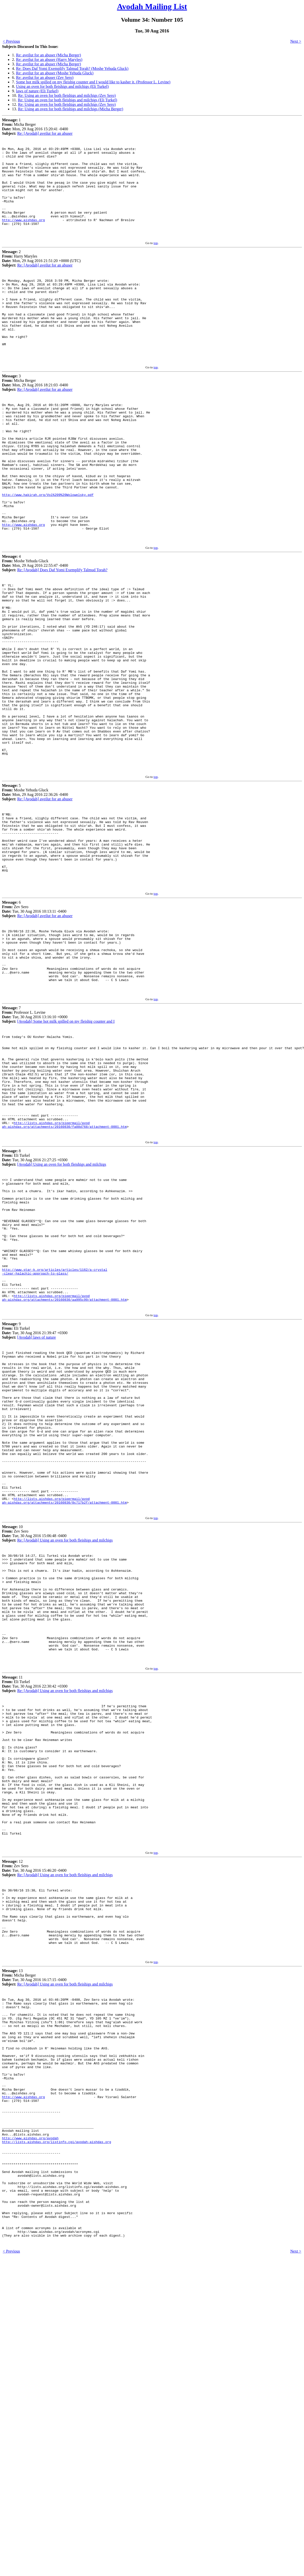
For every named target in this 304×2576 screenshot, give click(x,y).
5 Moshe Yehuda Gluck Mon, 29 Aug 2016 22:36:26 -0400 (35, 892)
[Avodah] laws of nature (36, 1511)
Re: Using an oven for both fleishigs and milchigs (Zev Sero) (67, 95)
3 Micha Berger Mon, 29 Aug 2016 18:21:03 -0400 (35, 417)
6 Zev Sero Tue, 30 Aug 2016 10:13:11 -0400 (34, 1023)
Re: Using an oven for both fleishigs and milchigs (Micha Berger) (70, 109)
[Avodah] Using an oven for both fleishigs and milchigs (61, 1312)
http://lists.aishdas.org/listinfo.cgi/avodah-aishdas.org (56, 2441)
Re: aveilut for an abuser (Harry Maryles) (49, 59)
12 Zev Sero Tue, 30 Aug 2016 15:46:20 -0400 (34, 2124)
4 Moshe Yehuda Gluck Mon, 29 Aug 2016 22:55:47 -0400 (35, 625)
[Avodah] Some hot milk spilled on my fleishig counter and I (66, 1148)
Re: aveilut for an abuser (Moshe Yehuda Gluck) (54, 73)
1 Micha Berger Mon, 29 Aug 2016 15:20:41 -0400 (35, 127)
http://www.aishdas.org (23, 235)
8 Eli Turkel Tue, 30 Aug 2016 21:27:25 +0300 (34, 1305)
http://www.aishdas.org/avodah (30, 2436)
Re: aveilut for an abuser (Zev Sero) (44, 77)
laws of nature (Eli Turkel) (37, 91)
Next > (295, 41)
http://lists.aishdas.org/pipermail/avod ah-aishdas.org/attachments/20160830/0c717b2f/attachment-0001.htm (64, 1705)
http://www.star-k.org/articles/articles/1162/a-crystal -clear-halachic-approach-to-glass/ (54, 1438)
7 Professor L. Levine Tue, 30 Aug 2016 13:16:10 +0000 (34, 1142)
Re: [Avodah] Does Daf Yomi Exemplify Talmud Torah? (62, 632)
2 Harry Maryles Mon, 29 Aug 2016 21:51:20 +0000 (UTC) (41, 276)
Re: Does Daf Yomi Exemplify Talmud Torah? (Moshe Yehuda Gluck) (72, 68)
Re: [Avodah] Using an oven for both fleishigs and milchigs (65, 1746)
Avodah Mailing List (152, 6)
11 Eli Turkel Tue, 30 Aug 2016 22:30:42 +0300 (34, 1911)
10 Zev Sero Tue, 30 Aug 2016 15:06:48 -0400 (34, 1739)
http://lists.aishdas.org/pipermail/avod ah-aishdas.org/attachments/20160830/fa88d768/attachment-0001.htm (64, 1271)
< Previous (11, 41)
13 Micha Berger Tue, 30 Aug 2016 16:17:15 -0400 (34, 2247)
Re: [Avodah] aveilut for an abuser (44, 133)
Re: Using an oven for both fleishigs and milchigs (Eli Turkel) (67, 100)
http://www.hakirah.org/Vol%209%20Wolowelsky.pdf (48, 548)
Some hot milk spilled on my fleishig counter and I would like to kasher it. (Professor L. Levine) (93, 82)
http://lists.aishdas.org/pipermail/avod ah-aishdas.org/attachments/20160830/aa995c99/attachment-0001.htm (64, 1470)
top (156, 261)
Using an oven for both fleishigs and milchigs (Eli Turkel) (62, 86)
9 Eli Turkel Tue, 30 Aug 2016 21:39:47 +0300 (34, 1504)
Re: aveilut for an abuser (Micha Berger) (48, 55)
